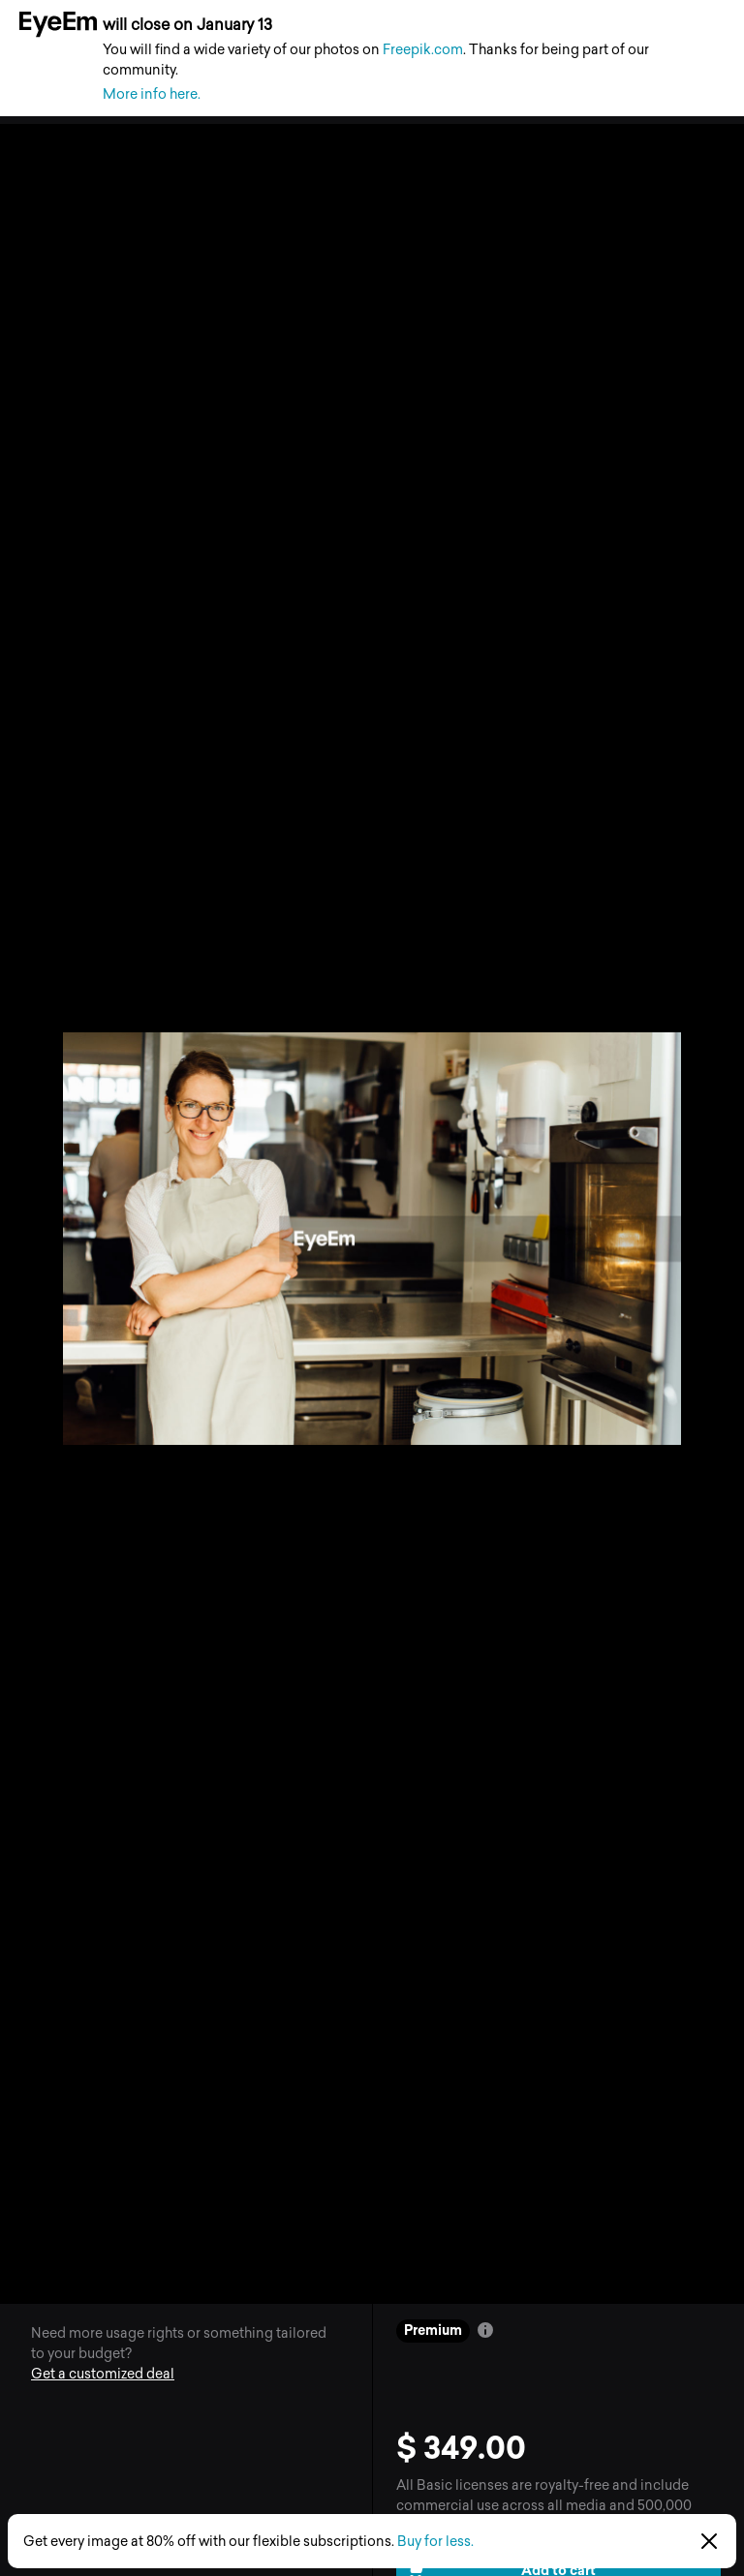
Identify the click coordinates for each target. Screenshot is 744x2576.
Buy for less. (435, 2541)
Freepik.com (423, 50)
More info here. (152, 94)
